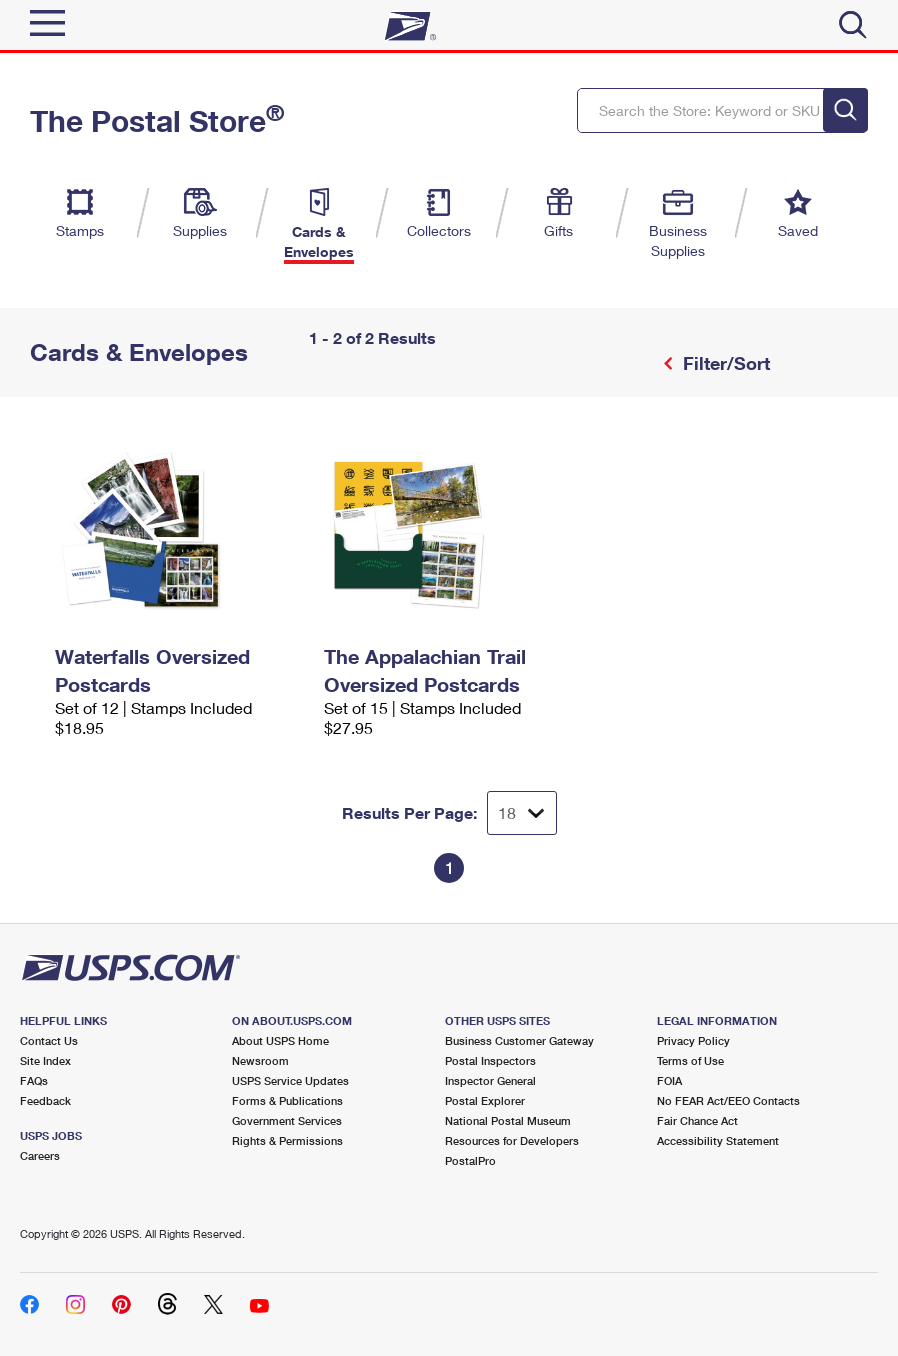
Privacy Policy (693, 1040)
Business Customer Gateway (519, 1040)
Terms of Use (690, 1060)
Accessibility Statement (718, 1140)
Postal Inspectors (490, 1060)
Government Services (287, 1120)
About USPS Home (280, 1040)
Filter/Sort (724, 363)
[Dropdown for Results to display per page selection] (522, 813)
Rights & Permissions (287, 1140)
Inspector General (490, 1080)
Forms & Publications (287, 1100)
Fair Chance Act (697, 1120)
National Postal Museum (508, 1120)
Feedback (45, 1100)
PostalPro (470, 1160)
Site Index (45, 1060)
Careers (40, 1155)
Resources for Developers (512, 1140)
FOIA (669, 1080)
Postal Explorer (485, 1100)
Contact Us (49, 1040)
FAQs (34, 1080)
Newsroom (260, 1060)
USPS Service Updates (290, 1080)
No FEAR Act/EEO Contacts (728, 1100)
